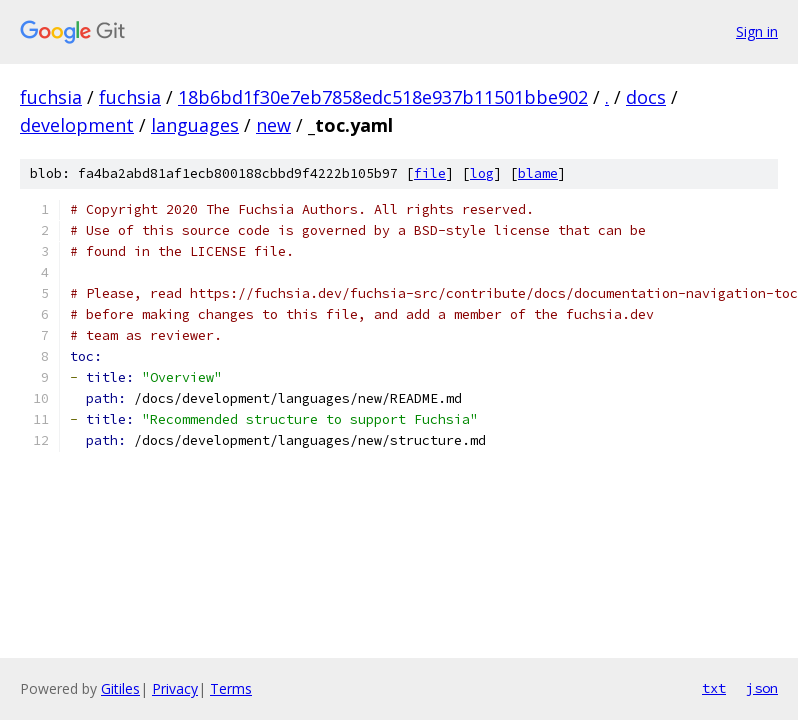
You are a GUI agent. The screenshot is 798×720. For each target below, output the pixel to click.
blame (538, 173)
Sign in (757, 31)
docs (646, 97)
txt (714, 688)
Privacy (175, 688)
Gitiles (120, 688)
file (430, 173)
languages (195, 125)
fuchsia (51, 97)
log (482, 173)
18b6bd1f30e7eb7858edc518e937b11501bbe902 (383, 97)
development (77, 125)
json (762, 688)
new (273, 125)
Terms (231, 688)
